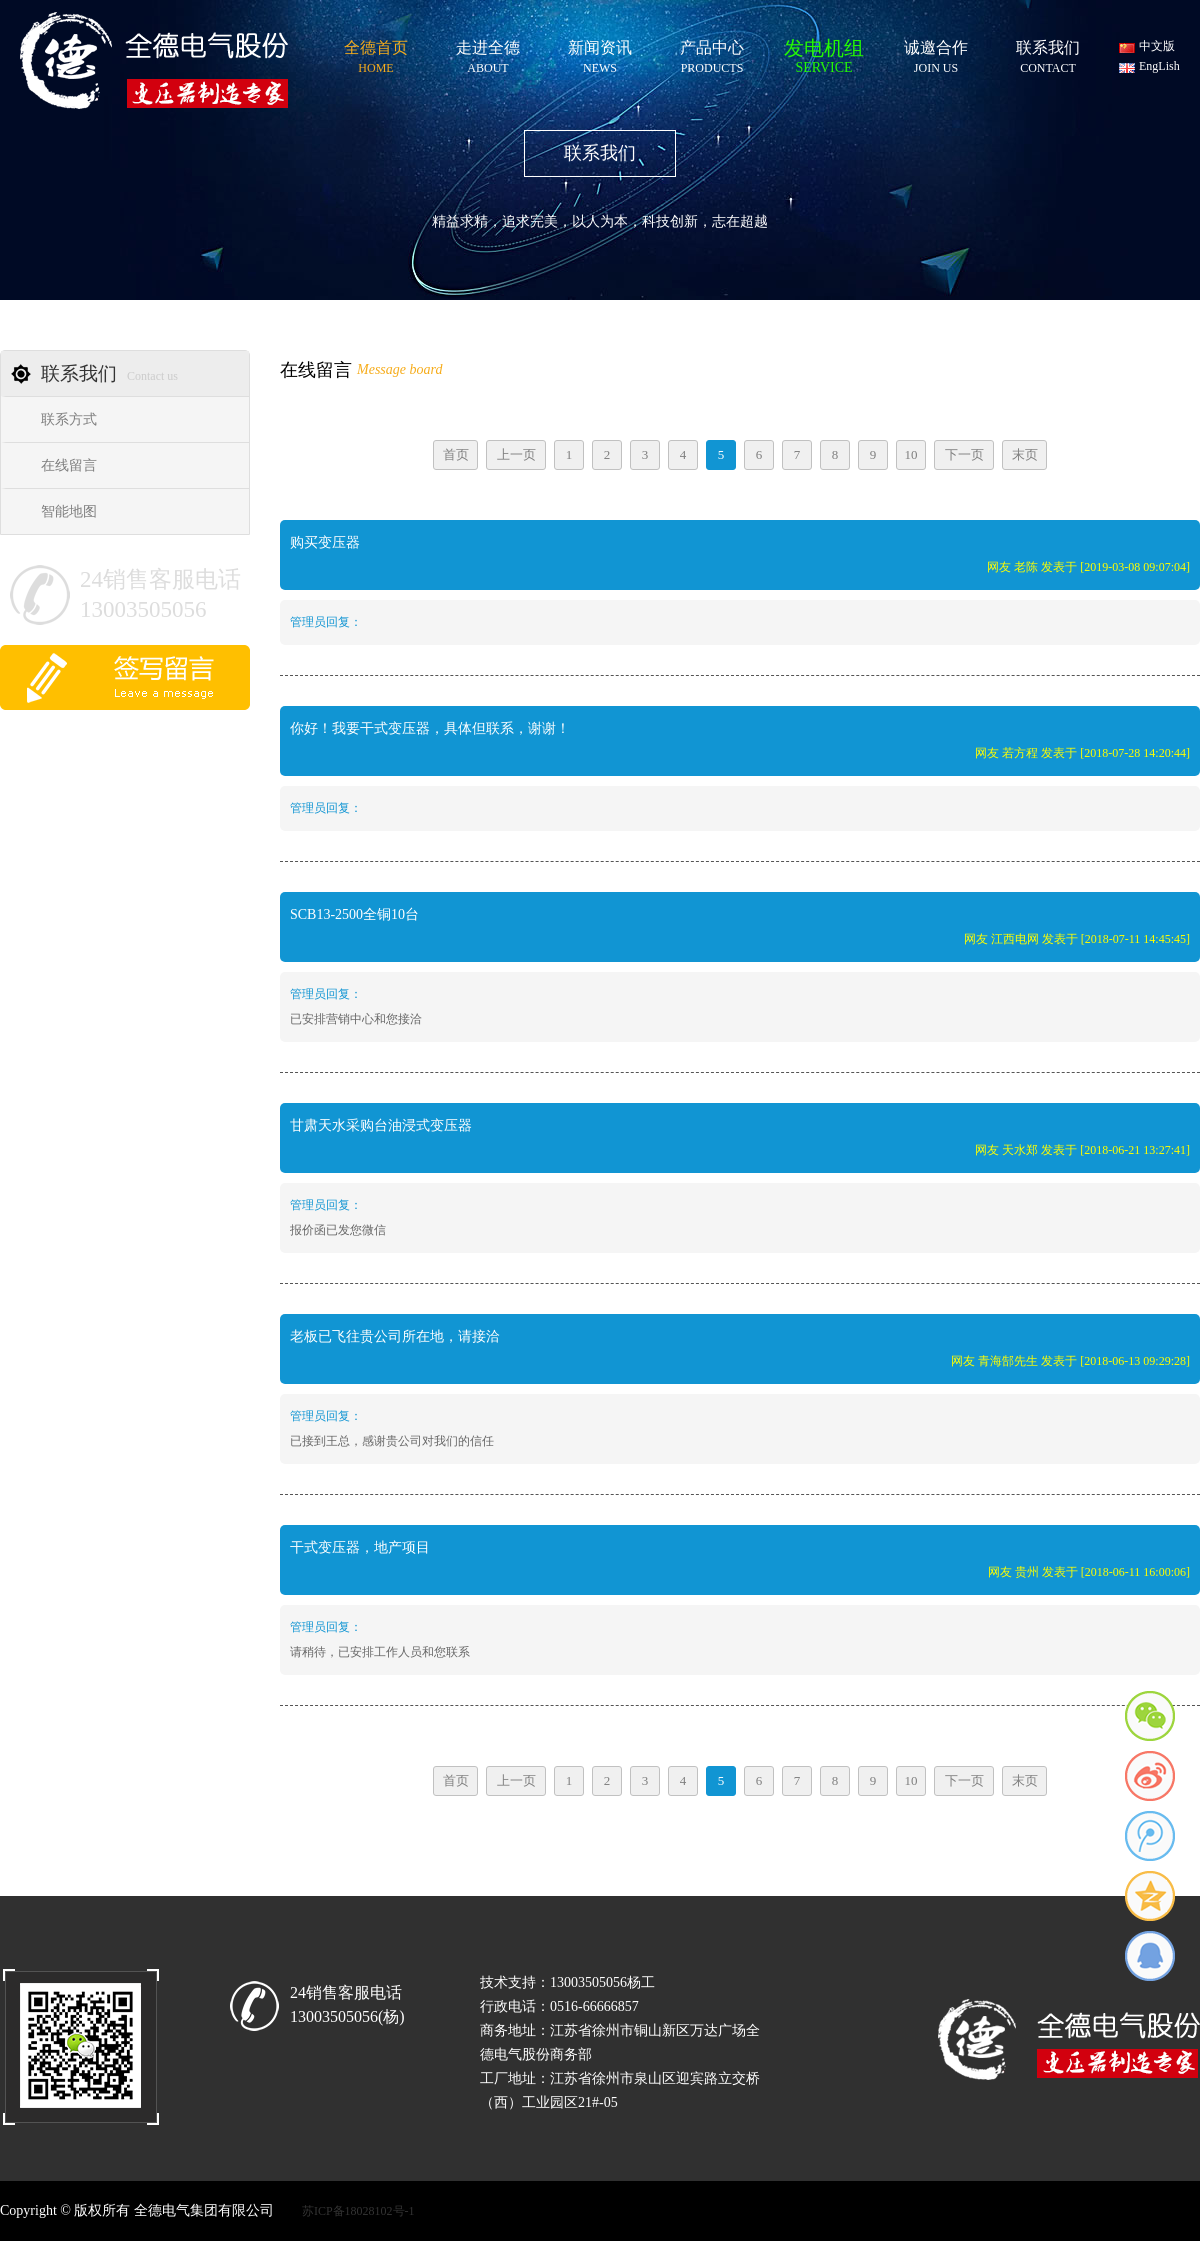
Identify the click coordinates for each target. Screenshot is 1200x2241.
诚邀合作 (936, 53)
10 (911, 454)
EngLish (1159, 66)
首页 (456, 454)
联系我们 (1048, 53)
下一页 (964, 454)
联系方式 (69, 419)
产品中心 (712, 53)
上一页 (516, 454)
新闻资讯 (600, 53)
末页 (1025, 454)
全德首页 (376, 53)
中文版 (1157, 46)
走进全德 (488, 53)
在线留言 (69, 465)
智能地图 (69, 511)
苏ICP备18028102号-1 (358, 2211)
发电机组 (824, 52)
